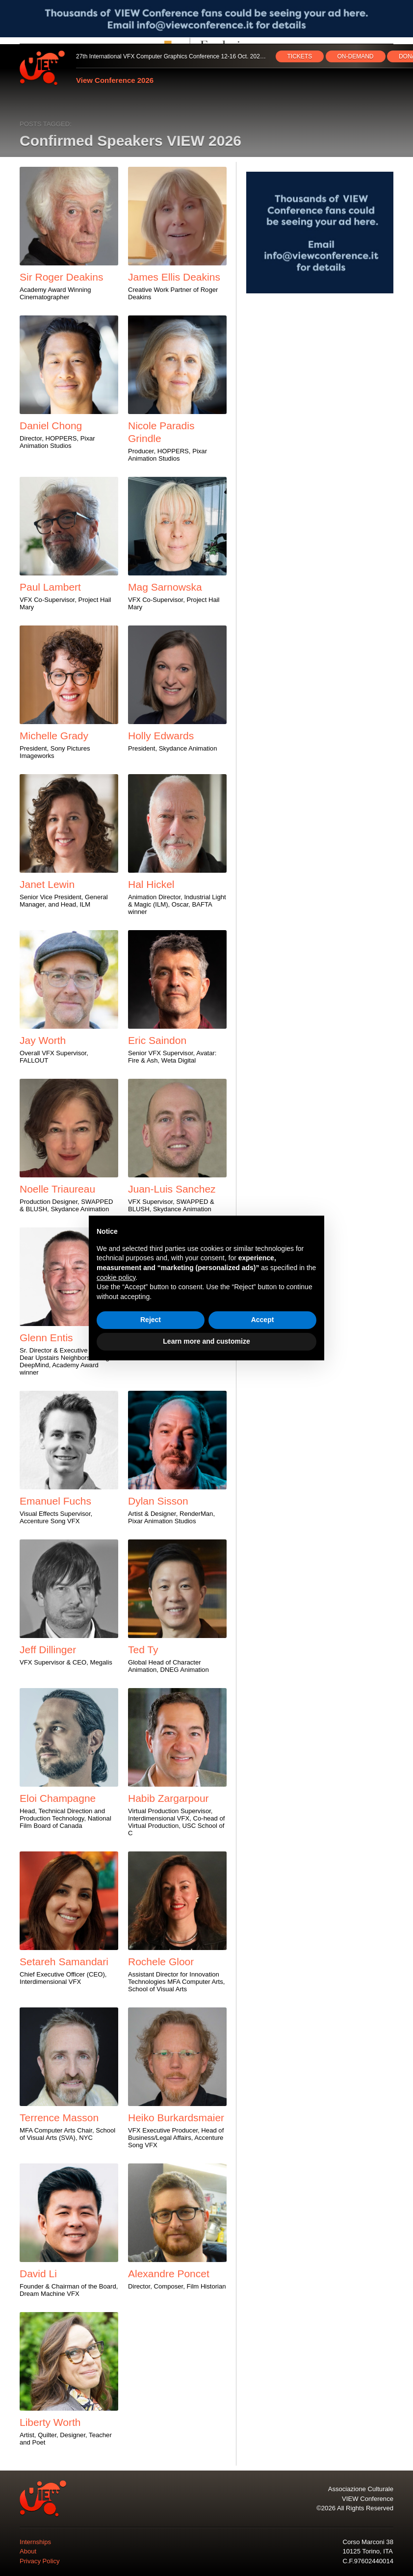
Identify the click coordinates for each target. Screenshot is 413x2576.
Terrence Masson (59, 2117)
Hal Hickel (151, 884)
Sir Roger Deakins (61, 277)
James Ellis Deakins (174, 277)
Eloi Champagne (58, 1798)
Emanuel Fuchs (55, 1501)
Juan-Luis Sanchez (172, 1189)
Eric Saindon (157, 1040)
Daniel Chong (51, 425)
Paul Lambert (50, 587)
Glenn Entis (46, 1337)
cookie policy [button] (116, 1277)
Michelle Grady (54, 735)
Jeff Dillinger (48, 1649)
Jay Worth (43, 1040)
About (28, 2551)
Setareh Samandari (64, 1961)
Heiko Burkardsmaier (176, 2117)
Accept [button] (262, 1320)
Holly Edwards (161, 735)
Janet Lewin (47, 884)
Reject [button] (150, 1320)
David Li (38, 2273)
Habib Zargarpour (168, 1798)
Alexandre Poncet (168, 2273)
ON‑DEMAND (355, 56)
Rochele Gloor (161, 1961)
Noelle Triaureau (57, 1189)
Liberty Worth (50, 2422)
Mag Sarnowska (165, 587)
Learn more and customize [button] (206, 1341)
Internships (35, 2542)
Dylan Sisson (158, 1501)
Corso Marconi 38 (367, 2542)
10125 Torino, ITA (367, 2551)
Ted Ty (143, 1649)
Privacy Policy (40, 2561)
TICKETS (299, 56)
